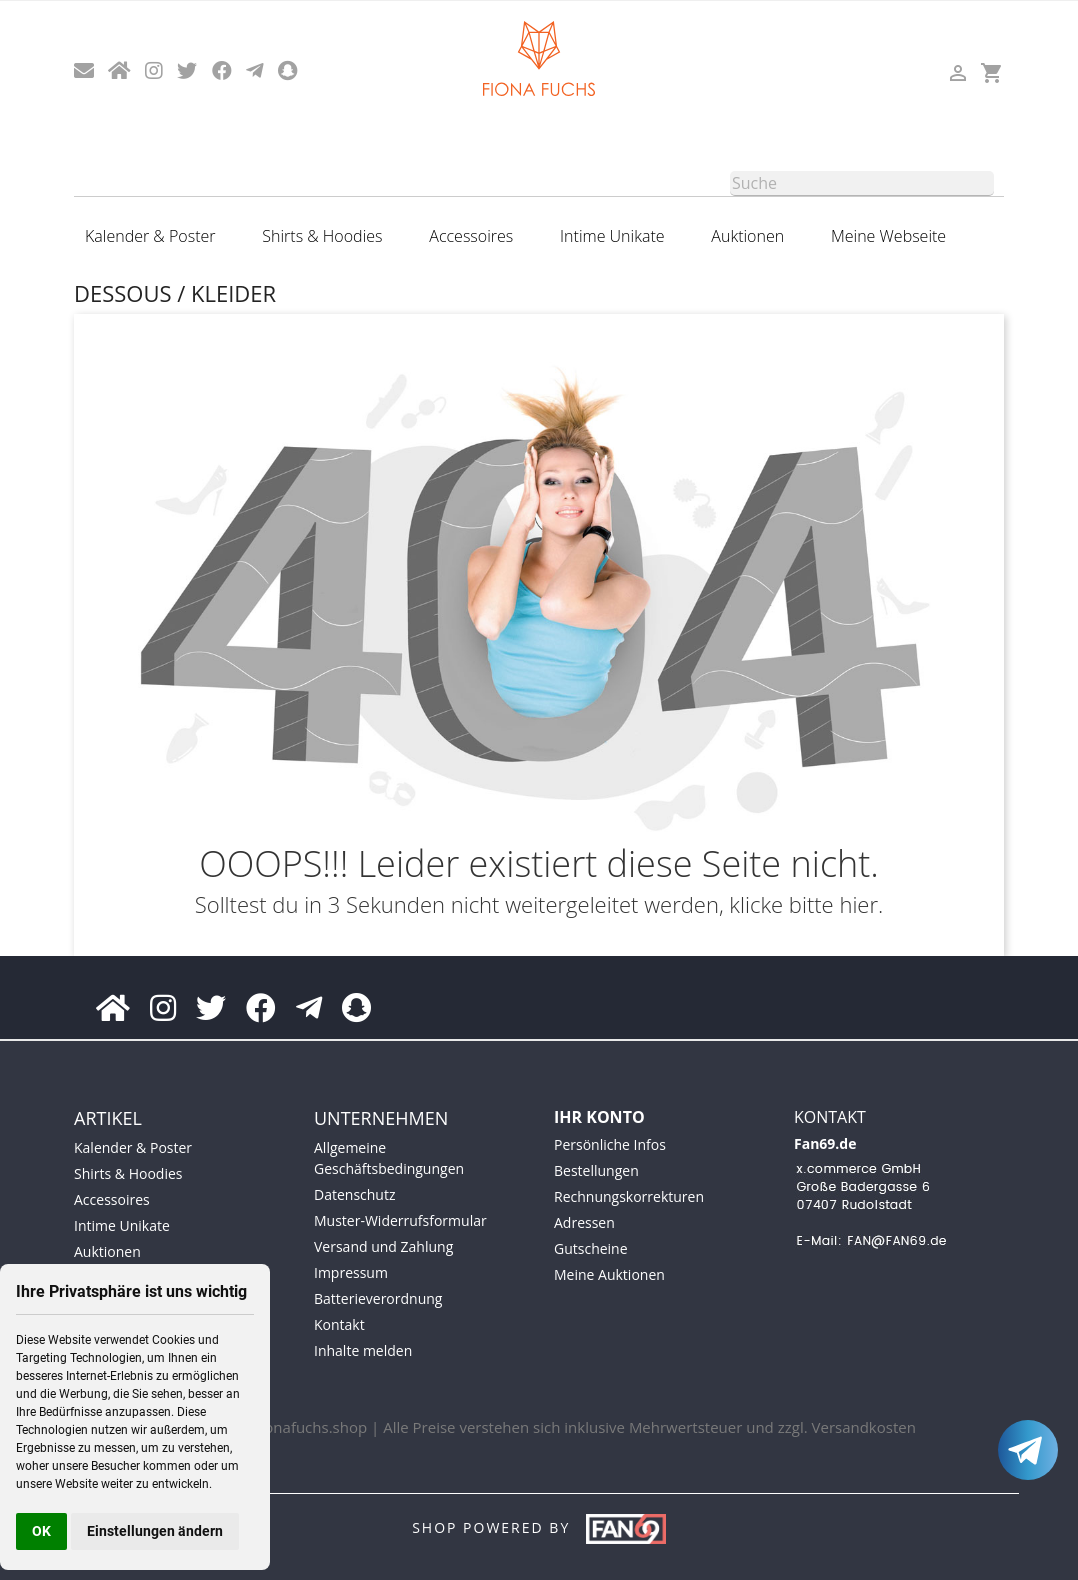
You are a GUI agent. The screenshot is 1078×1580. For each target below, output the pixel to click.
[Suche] (862, 183)
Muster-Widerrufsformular (400, 1220)
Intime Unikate (612, 236)
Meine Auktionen (609, 1274)
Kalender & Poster (150, 236)
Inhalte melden (363, 1350)
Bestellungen (596, 1170)
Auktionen (747, 236)
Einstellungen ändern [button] (155, 1531)
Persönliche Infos (610, 1144)
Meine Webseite (888, 236)
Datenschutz (354, 1194)
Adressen (584, 1222)
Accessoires (471, 236)
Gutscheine (591, 1248)
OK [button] (41, 1531)
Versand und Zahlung (383, 1246)
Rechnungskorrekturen (629, 1196)
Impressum (351, 1272)
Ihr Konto (599, 1117)
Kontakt (339, 1324)
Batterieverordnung (378, 1298)
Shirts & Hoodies (322, 236)
